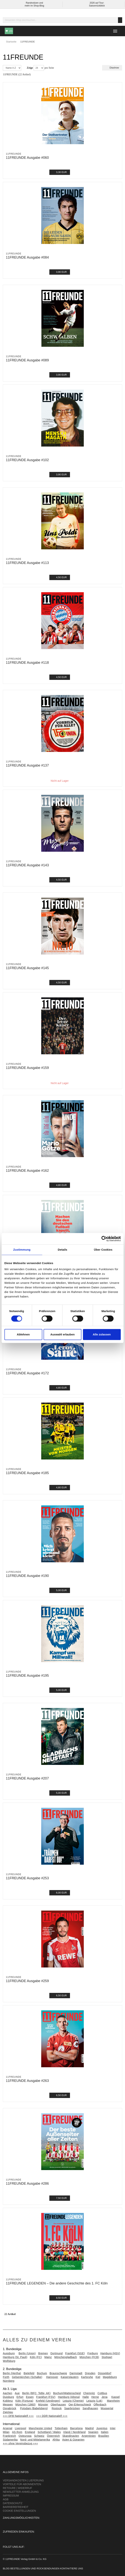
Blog (6, 2568)
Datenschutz (12, 2503)
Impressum (11, 2495)
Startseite (11, 41)
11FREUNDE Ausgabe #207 (27, 1778)
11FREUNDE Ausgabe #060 (27, 158)
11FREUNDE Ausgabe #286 (27, 2183)
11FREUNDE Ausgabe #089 (27, 360)
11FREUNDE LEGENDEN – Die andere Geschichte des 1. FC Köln (57, 2283)
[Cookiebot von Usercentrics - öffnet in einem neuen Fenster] (104, 1239)
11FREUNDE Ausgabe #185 (27, 1473)
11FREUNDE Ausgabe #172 (27, 1373)
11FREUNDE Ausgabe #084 (27, 257)
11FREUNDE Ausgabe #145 (27, 968)
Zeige (30, 67)
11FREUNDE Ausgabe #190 (27, 1576)
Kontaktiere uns (71, 2568)
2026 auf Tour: (97, 3)
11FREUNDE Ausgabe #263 (27, 2081)
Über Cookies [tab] (103, 1249)
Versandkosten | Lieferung (23, 2480)
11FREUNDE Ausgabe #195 (27, 1675)
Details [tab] (62, 1249)
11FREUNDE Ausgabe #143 (27, 865)
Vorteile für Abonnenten (22, 2484)
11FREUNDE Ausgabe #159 (27, 1068)
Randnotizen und (34, 3)
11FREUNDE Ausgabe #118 (27, 662)
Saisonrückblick (97, 5)
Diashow (112, 67)
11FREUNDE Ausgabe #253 (27, 1878)
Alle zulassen (102, 1334)
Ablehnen (23, 1334)
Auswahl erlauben (62, 1334)
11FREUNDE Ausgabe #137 (27, 765)
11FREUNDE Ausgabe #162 (27, 1170)
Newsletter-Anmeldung (21, 2491)
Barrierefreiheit (15, 2506)
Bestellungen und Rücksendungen (34, 2568)
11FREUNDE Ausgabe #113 (27, 563)
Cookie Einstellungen (19, 2510)
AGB (6, 2499)
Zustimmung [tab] (21, 1249)
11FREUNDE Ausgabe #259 (27, 1981)
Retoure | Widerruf (17, 2488)
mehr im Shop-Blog (34, 5)
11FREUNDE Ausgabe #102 (27, 460)
